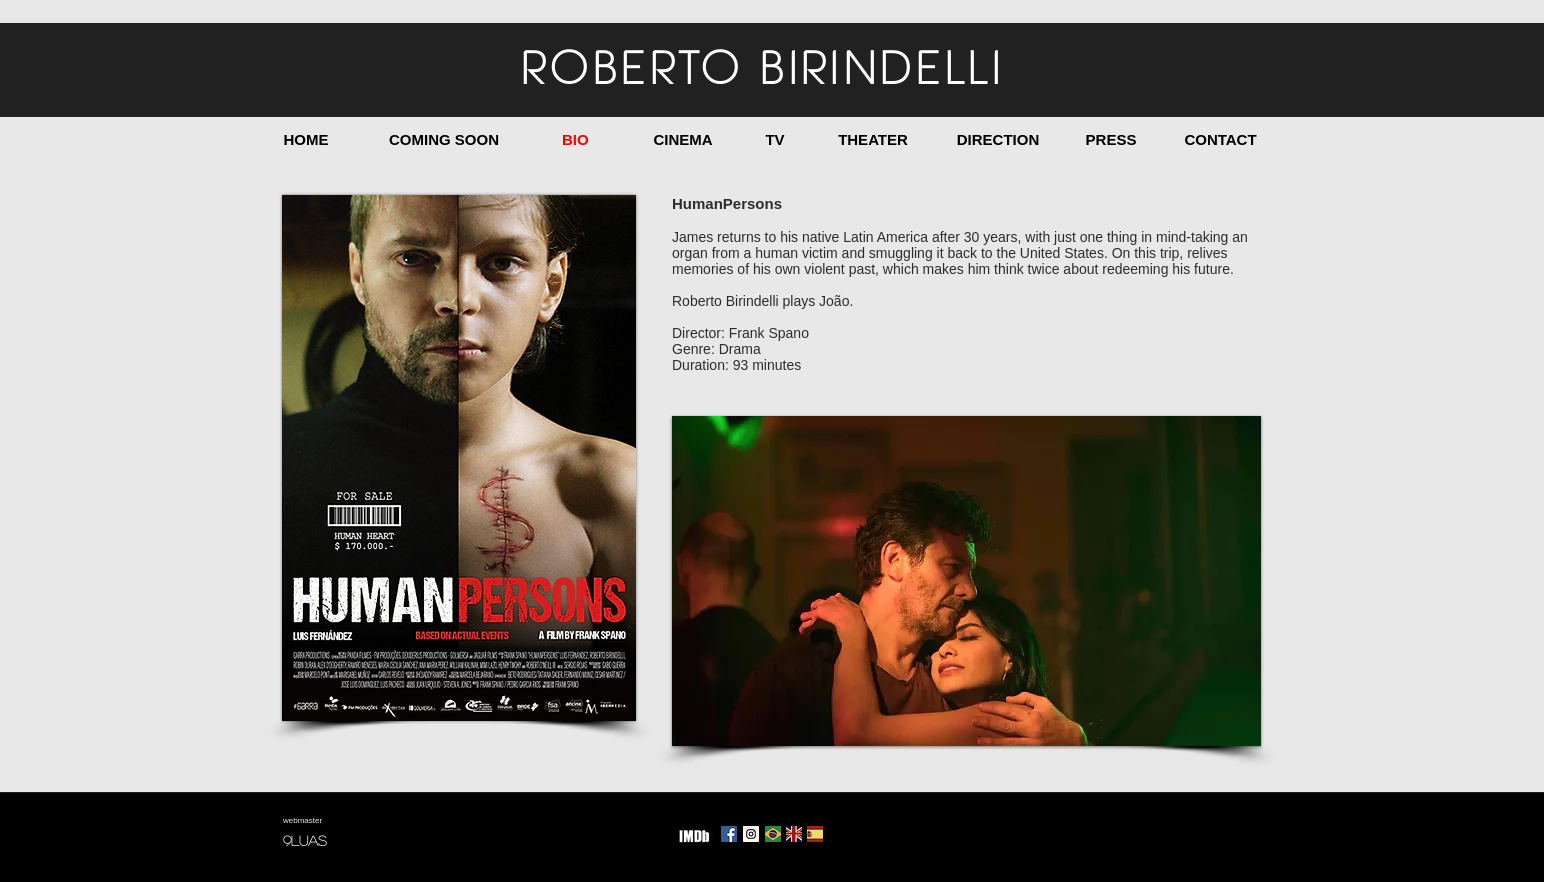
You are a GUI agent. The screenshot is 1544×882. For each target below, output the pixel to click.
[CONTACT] (1220, 139)
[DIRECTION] (998, 139)
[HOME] (306, 139)
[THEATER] (873, 139)
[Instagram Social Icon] (751, 834)
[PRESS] (1111, 139)
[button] (966, 581)
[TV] (775, 139)
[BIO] (575, 139)
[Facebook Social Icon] (729, 834)
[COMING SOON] (444, 139)
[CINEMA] (683, 139)
